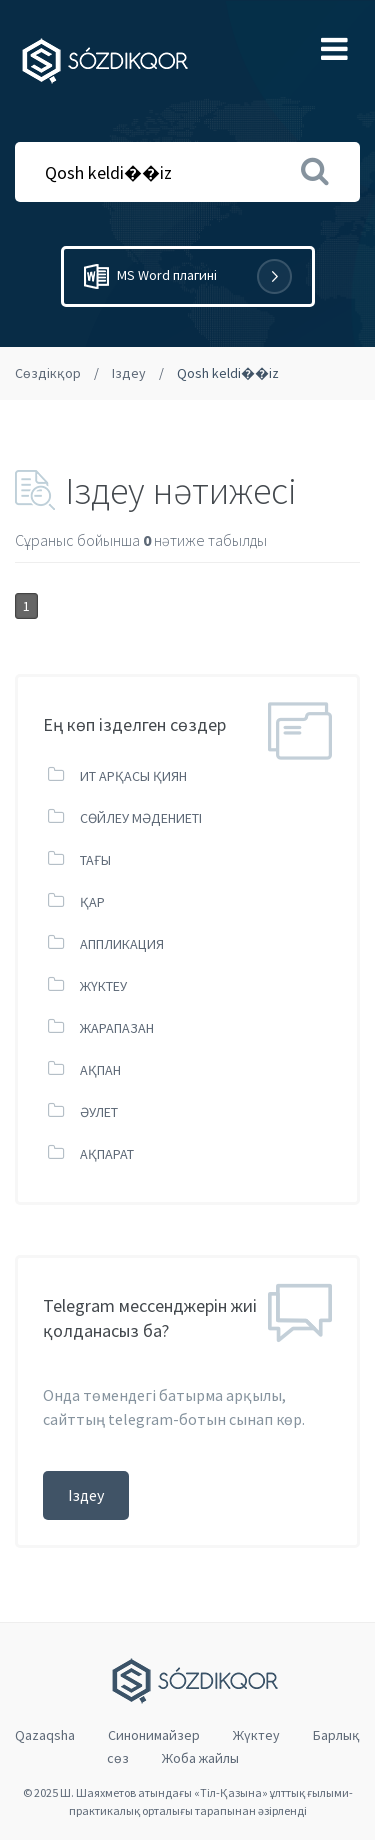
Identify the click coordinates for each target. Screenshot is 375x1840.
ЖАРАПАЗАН (117, 1028)
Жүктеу (256, 1735)
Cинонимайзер (154, 1735)
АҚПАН (100, 1070)
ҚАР (92, 902)
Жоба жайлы (200, 1758)
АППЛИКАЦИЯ (122, 944)
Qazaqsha (45, 1735)
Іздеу (129, 373)
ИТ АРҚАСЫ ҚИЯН (133, 776)
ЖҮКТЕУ (103, 986)
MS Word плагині (188, 276)
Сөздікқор (48, 373)
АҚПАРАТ (107, 1154)
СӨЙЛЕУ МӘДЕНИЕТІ (141, 818)
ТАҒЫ (95, 860)
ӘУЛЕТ (99, 1112)
